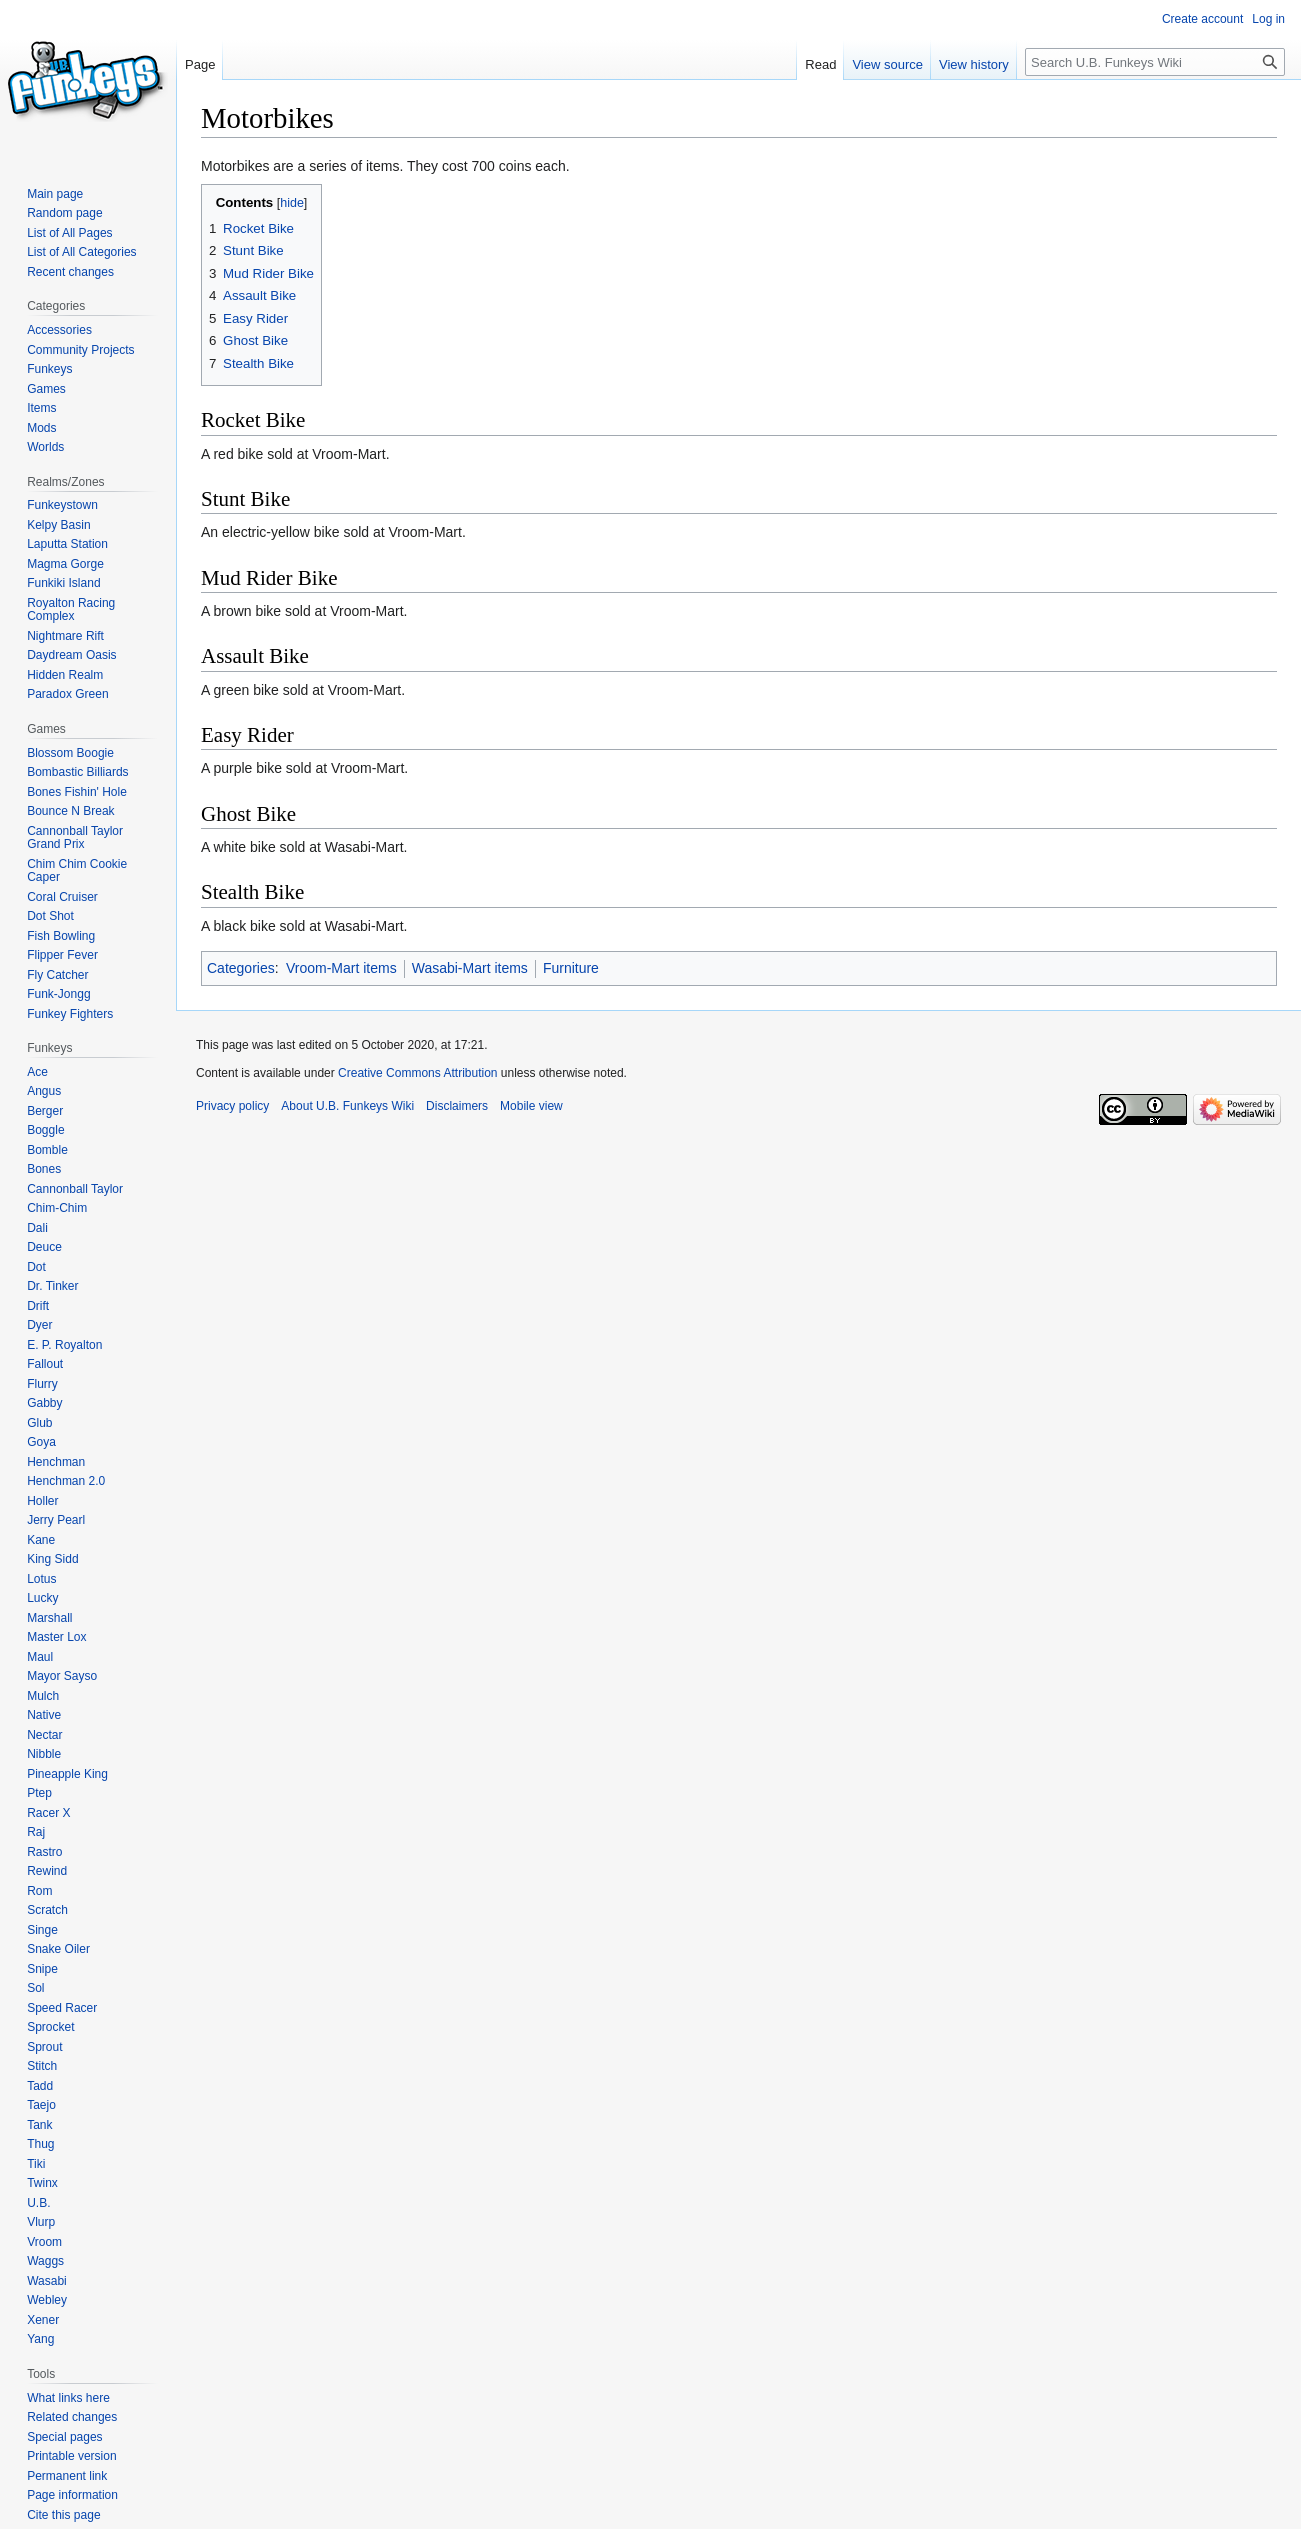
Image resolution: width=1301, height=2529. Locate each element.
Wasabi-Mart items (470, 968)
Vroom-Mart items (341, 968)
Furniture (571, 968)
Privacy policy (232, 1106)
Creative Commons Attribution (417, 1073)
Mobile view (531, 1106)
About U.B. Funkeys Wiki (347, 1106)
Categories (241, 968)
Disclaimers (457, 1106)
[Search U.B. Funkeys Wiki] (1155, 62)
